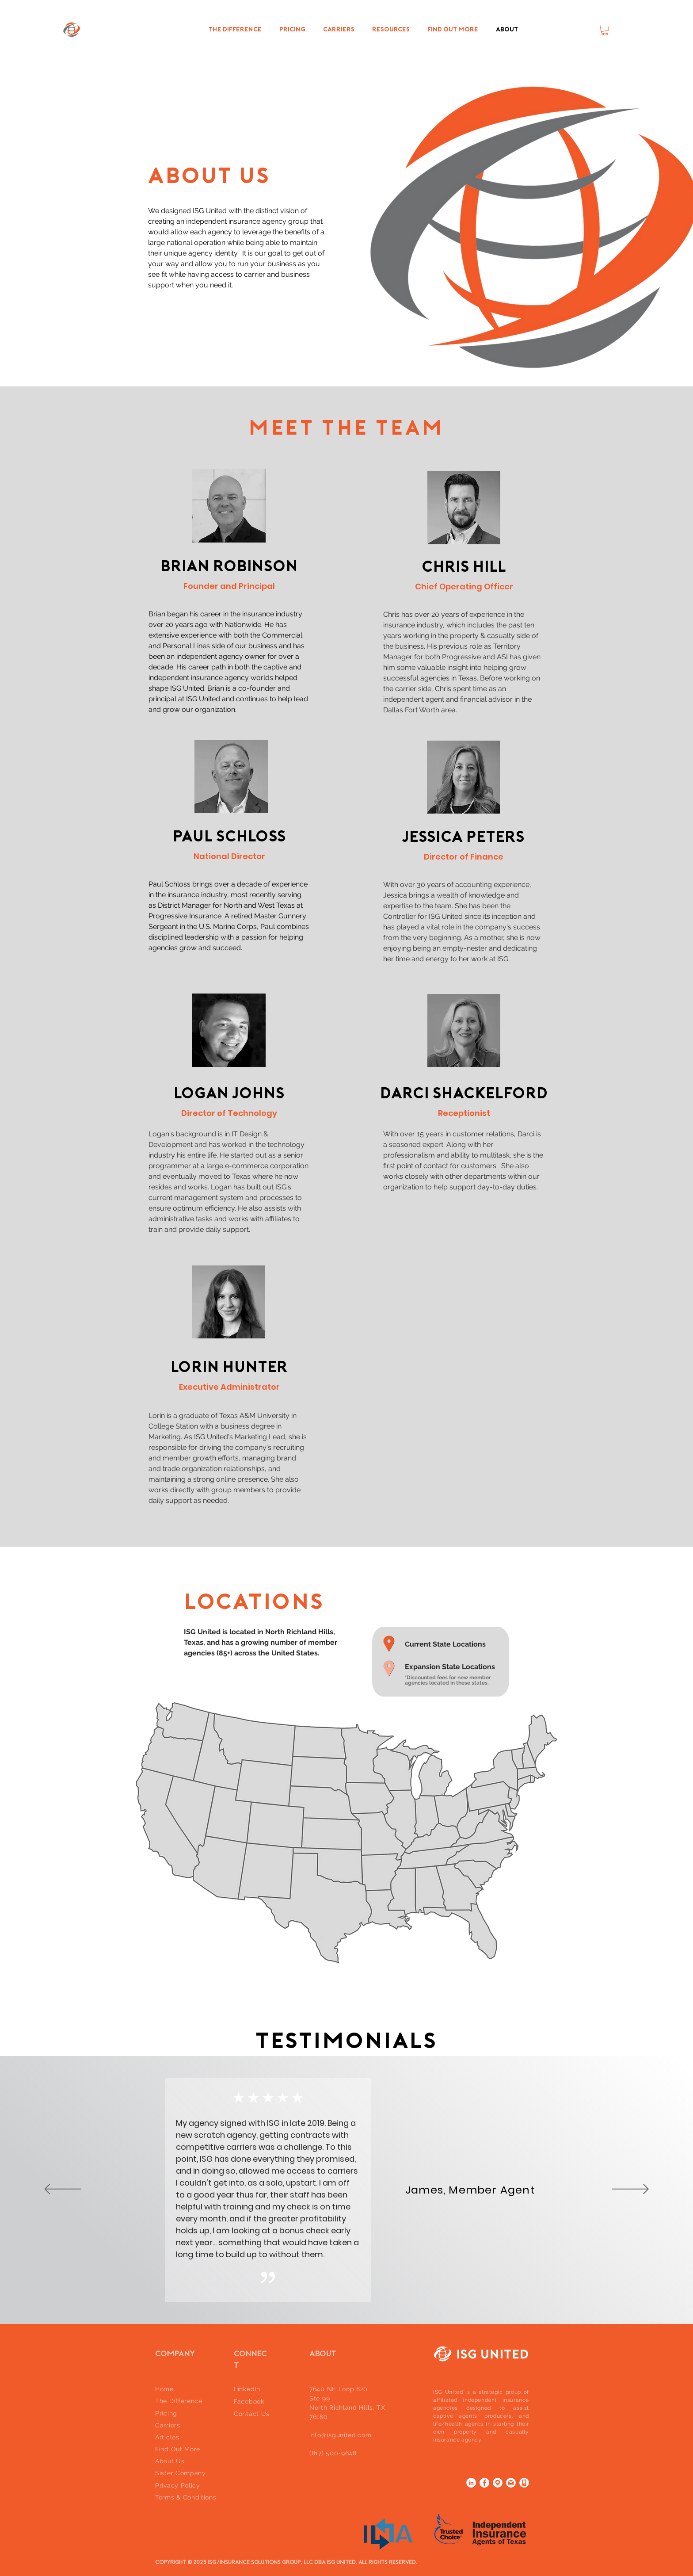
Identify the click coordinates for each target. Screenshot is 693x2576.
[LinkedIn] (471, 2483)
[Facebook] (484, 2483)
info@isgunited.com (340, 2434)
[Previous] (62, 2190)
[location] (498, 2483)
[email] (511, 2483)
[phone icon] (524, 2483)
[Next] (630, 2190)
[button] (604, 30)
